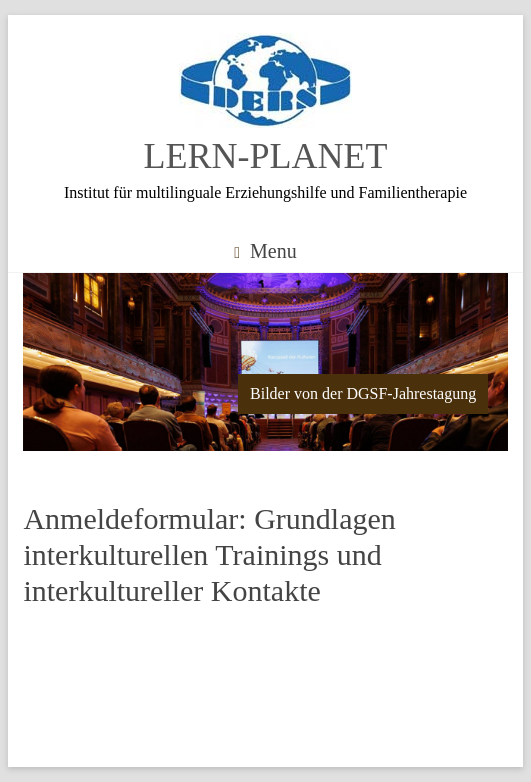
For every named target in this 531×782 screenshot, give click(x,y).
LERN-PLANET (266, 156)
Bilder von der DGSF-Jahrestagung (363, 393)
